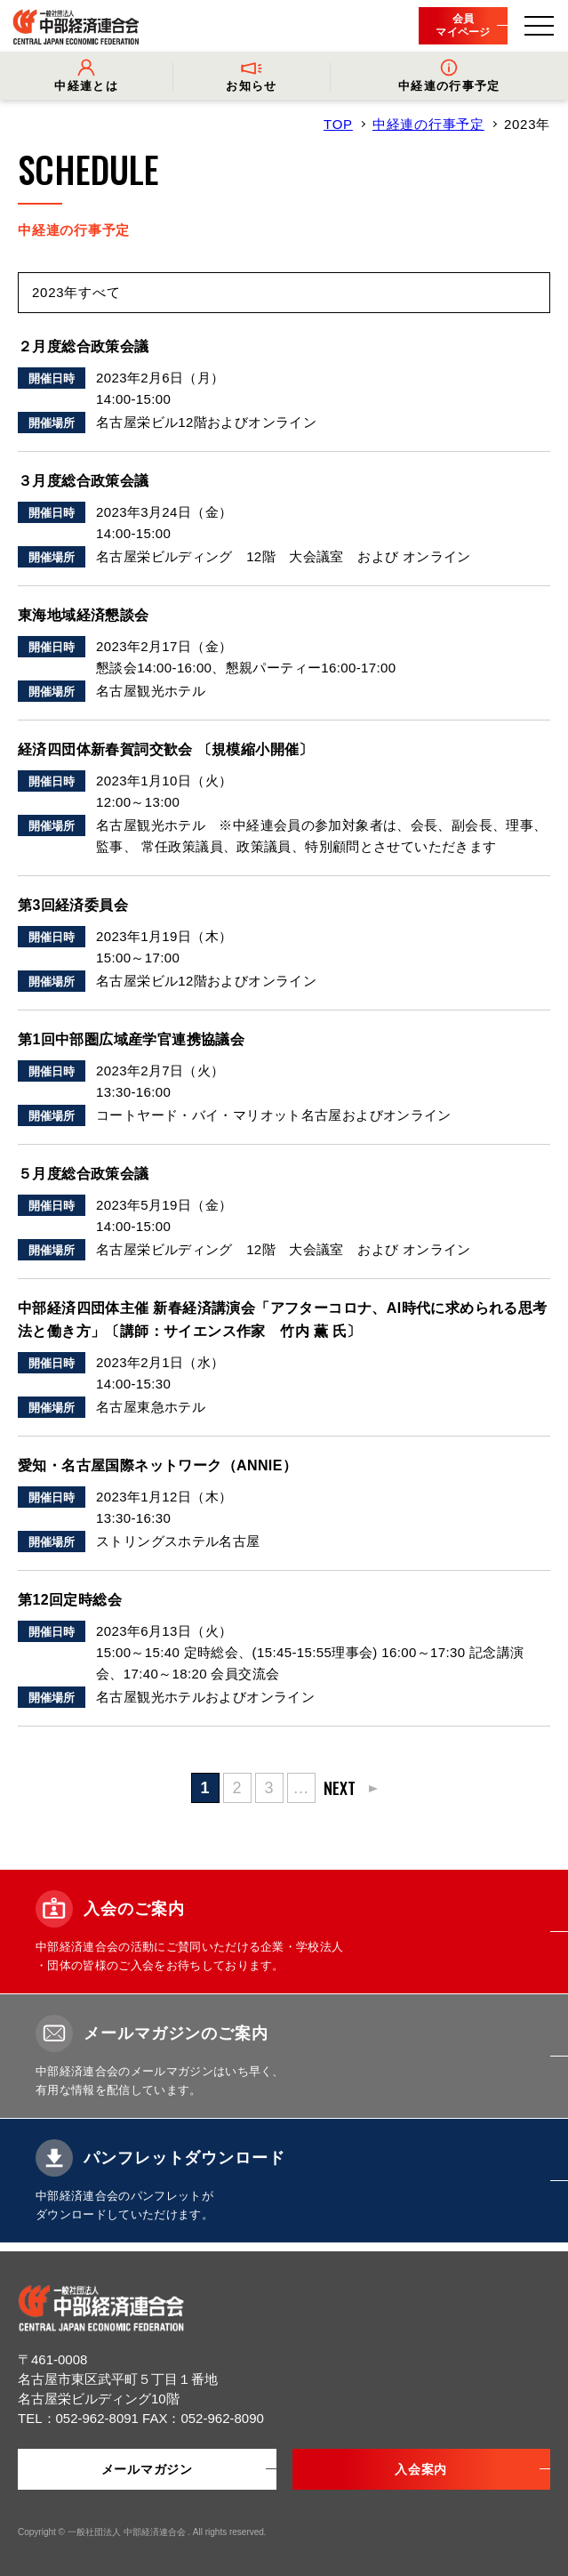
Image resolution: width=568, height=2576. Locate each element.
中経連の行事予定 (428, 124)
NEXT (340, 1787)
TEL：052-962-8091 (80, 2418)
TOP (338, 124)
